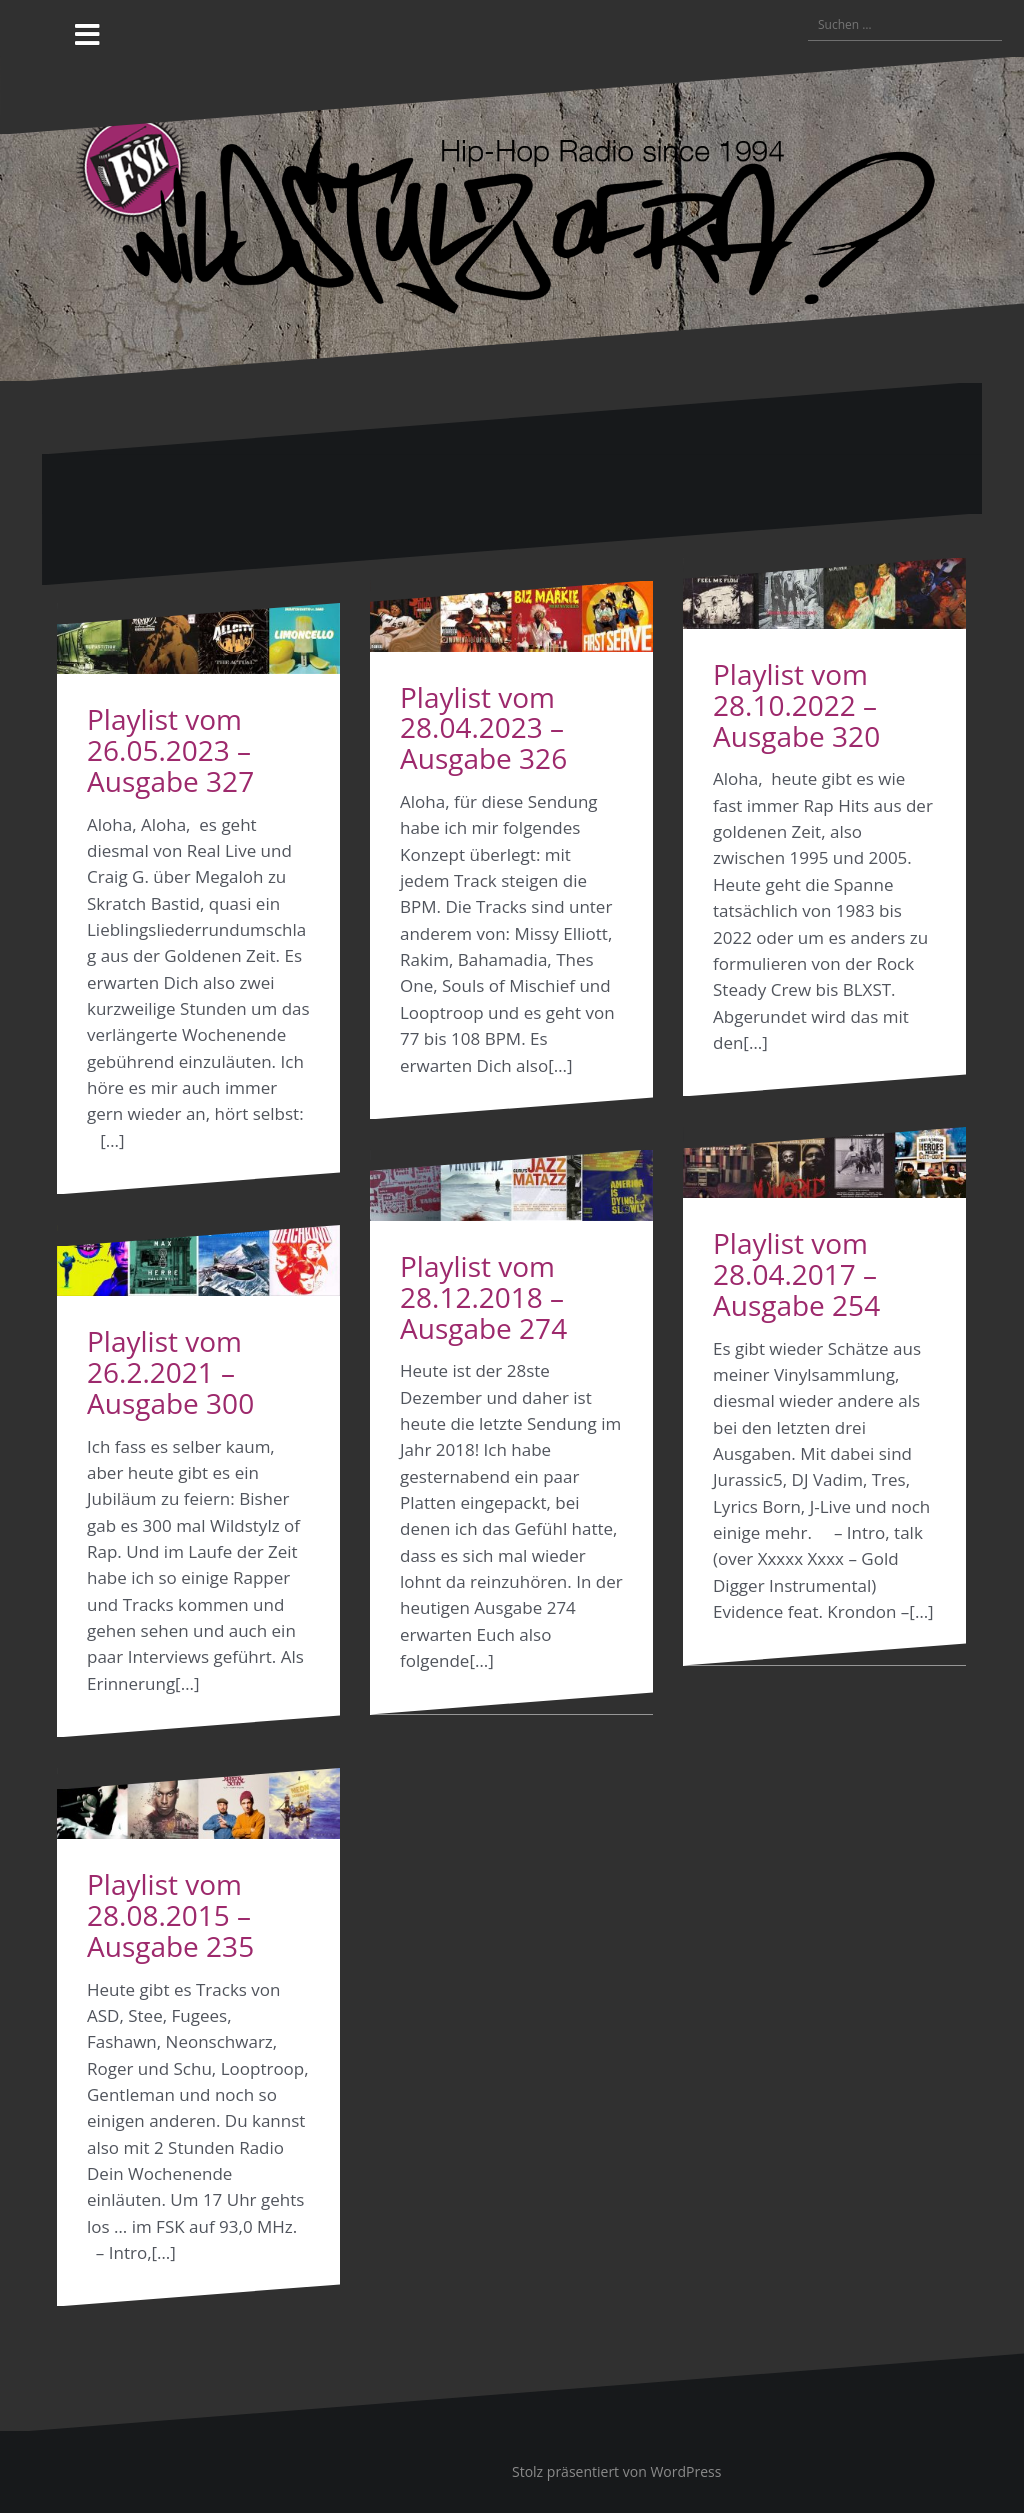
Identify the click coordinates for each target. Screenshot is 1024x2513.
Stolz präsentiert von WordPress (616, 2471)
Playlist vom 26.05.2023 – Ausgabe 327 (170, 750)
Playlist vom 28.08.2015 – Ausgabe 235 (170, 1915)
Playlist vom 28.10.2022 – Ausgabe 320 (796, 705)
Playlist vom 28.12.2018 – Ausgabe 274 (483, 1297)
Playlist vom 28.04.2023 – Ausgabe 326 (483, 728)
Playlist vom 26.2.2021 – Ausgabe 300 (170, 1372)
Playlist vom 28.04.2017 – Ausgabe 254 (796, 1274)
